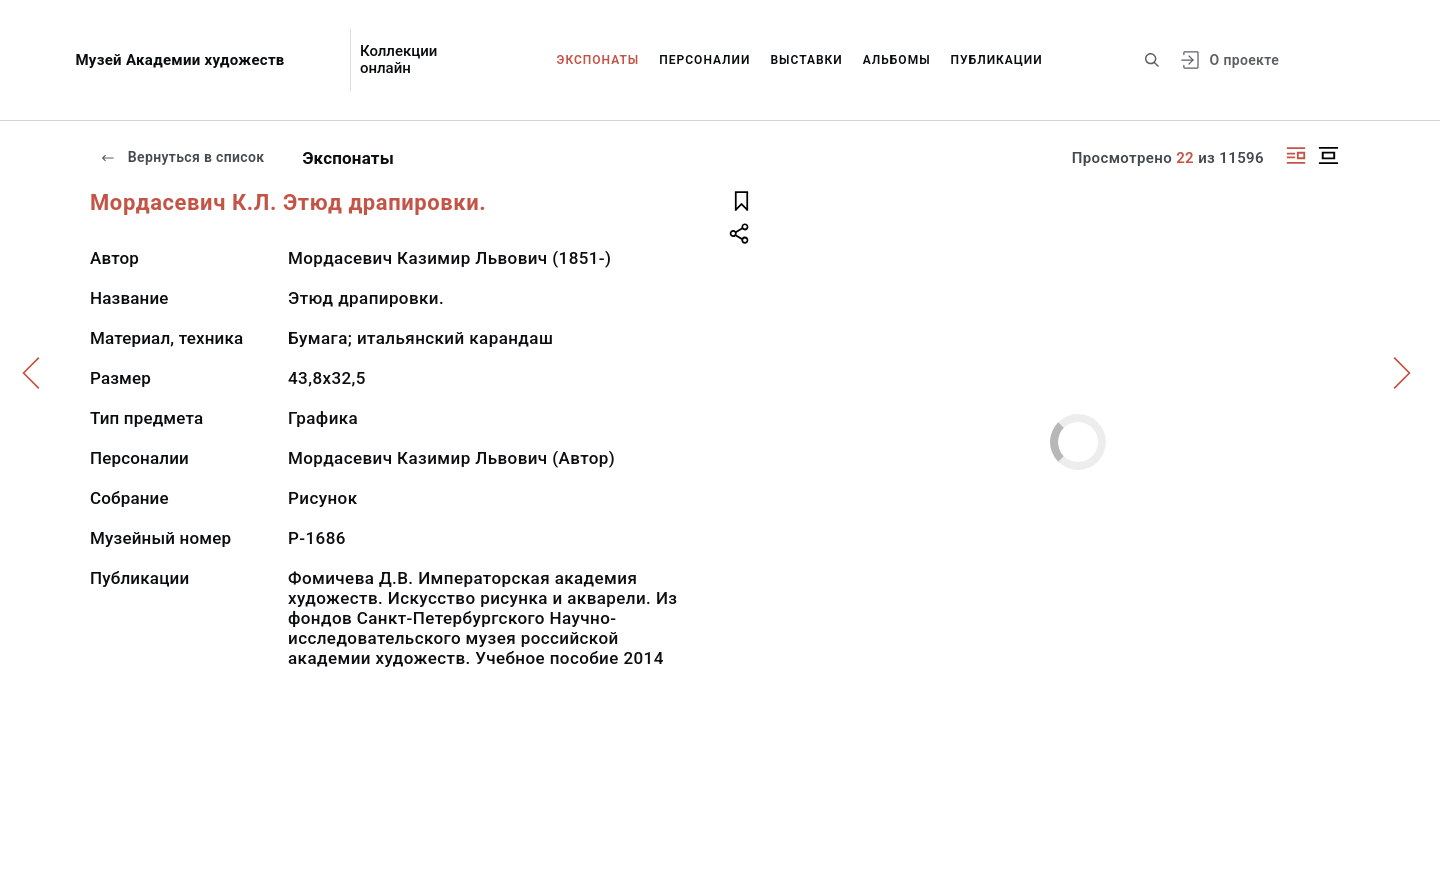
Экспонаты (598, 60)
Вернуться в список (182, 157)
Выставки (806, 60)
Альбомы (897, 60)
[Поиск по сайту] (1152, 60)
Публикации (997, 60)
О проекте (1244, 60)
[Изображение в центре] (1328, 155)
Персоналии (704, 60)
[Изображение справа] (1296, 155)
